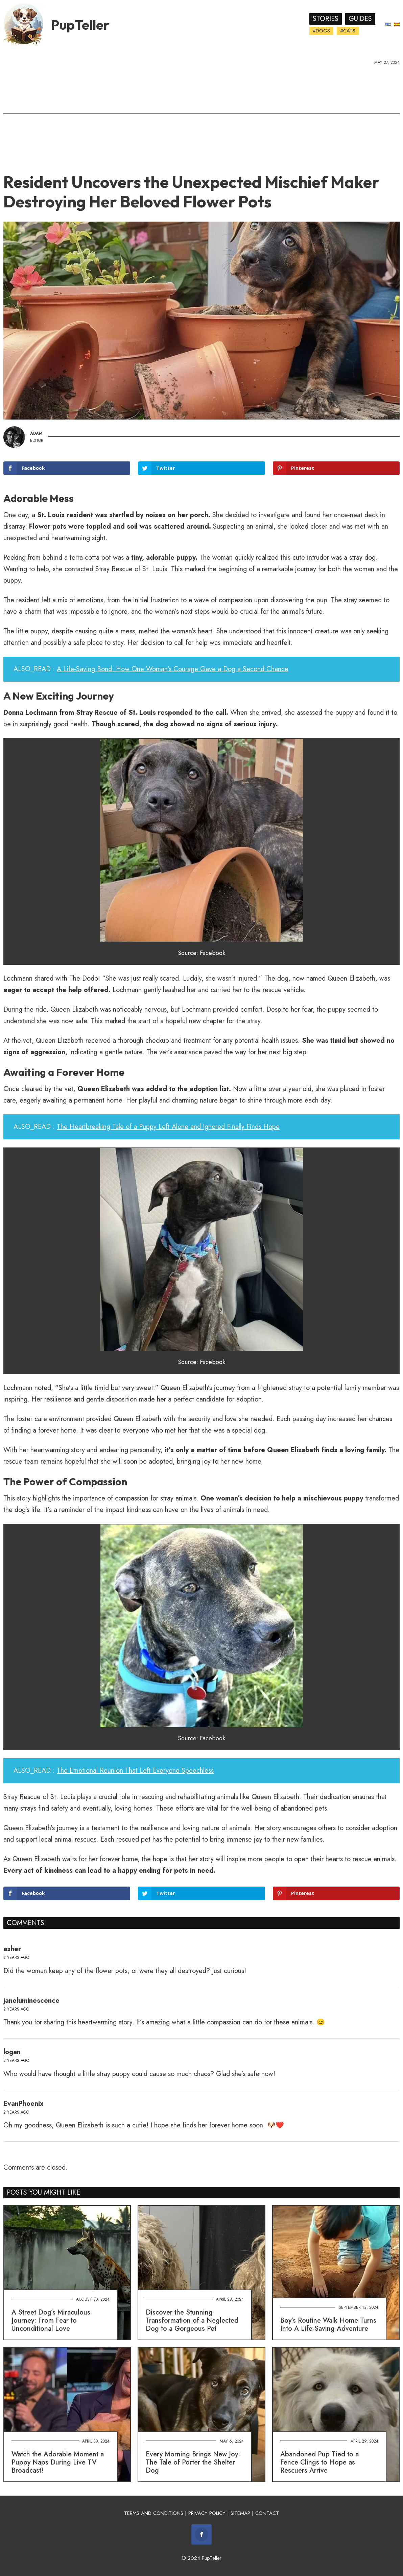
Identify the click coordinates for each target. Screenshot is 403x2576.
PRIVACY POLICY (207, 2513)
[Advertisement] (201, 116)
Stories (325, 19)
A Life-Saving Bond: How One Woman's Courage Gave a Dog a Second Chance (172, 669)
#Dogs (321, 30)
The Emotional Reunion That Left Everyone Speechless (135, 1770)
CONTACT (267, 2513)
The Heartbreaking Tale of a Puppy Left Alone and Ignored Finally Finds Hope (168, 1127)
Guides (360, 19)
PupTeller (80, 24)
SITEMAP (240, 2513)
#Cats (347, 30)
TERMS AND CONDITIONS (153, 2513)
